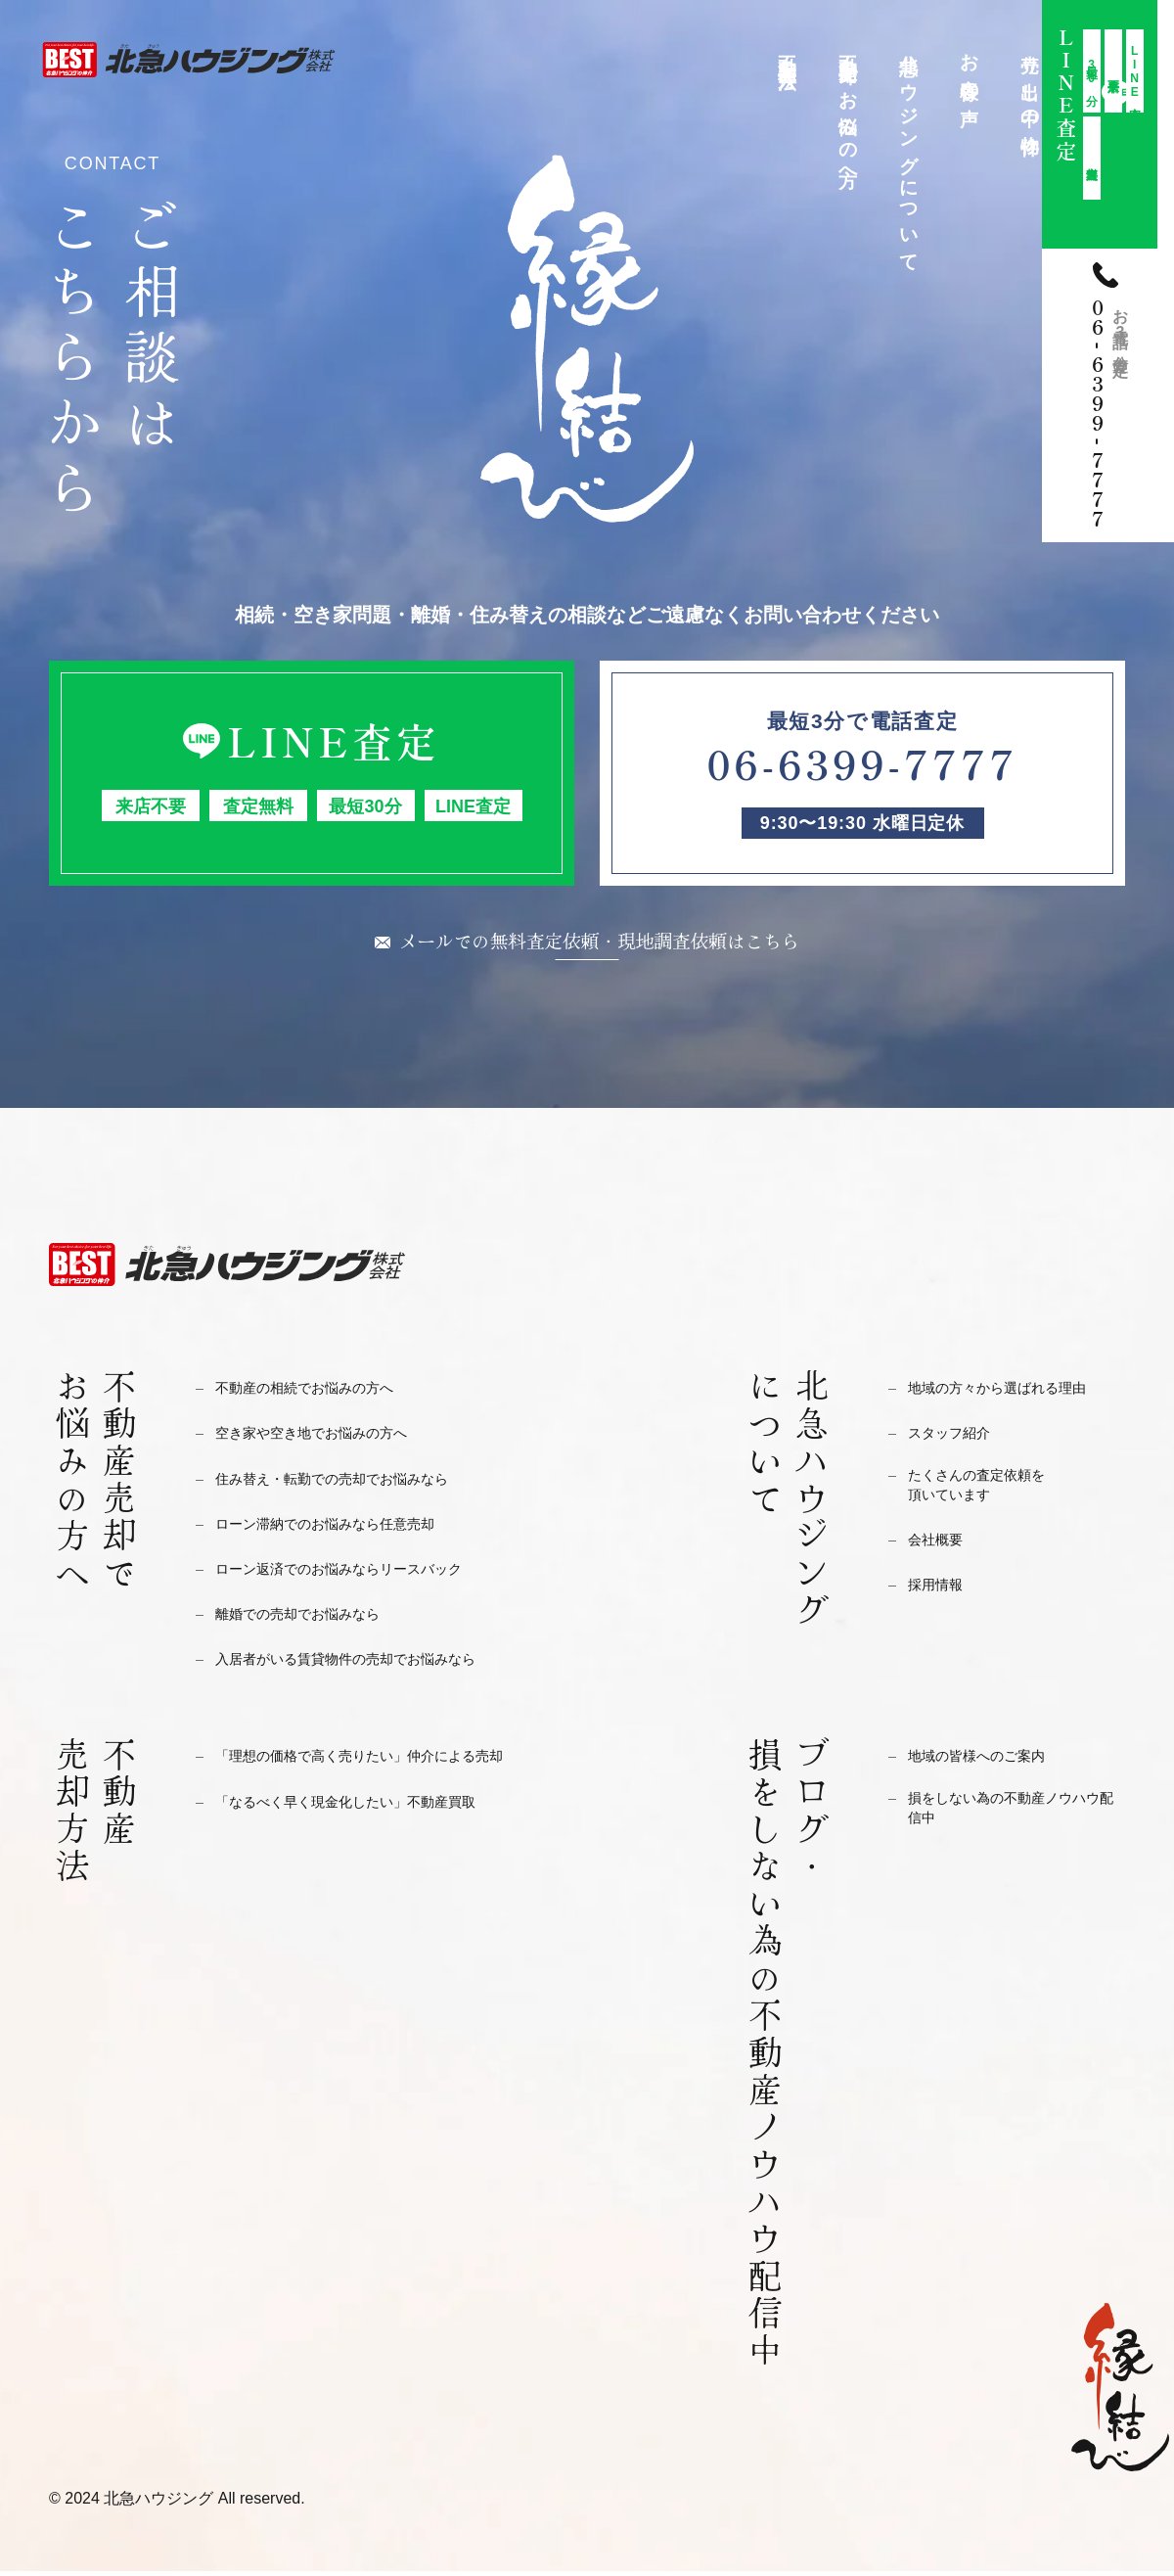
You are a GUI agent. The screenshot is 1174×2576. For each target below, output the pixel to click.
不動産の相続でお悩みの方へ (323, 1392)
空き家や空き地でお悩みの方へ (331, 1437)
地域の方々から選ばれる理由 (1016, 1392)
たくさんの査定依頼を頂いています (991, 1495)
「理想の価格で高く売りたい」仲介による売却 (389, 1760)
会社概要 (941, 1552)
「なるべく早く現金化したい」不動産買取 (373, 1806)
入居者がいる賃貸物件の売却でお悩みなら (373, 1663)
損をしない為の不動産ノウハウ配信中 (1016, 1818)
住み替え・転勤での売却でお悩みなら (356, 1483)
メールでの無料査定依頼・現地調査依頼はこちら (599, 942)
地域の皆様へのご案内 (991, 1760)
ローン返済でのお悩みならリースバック (365, 1573)
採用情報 (941, 1597)
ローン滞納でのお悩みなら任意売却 (348, 1528)
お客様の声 (970, 68)
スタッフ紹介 (958, 1437)
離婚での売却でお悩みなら (315, 1618)
